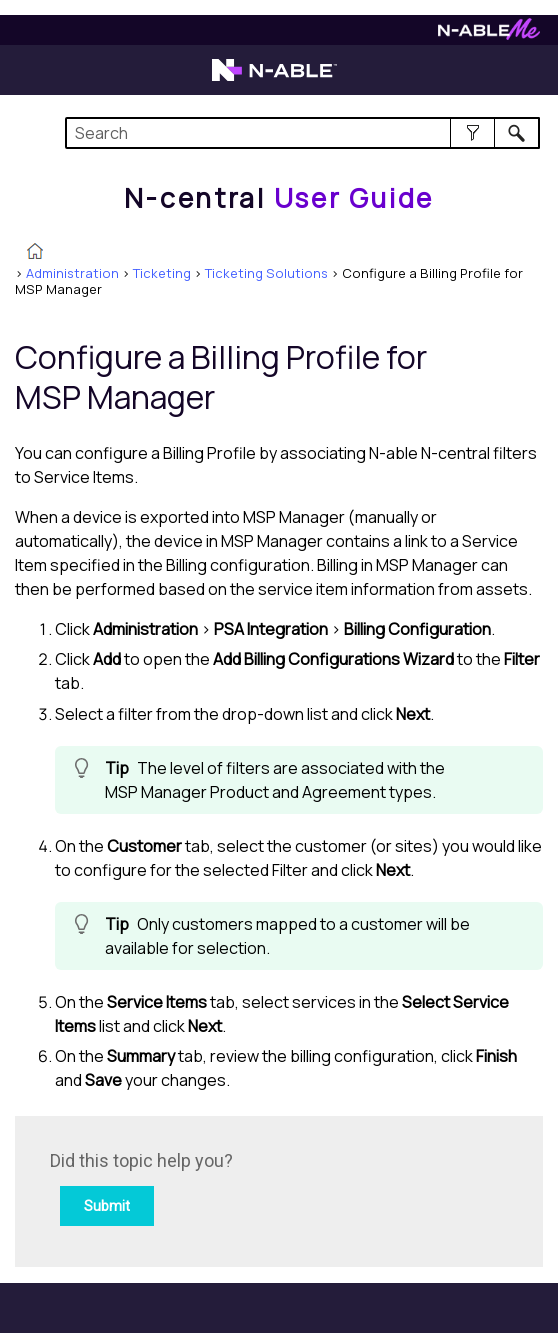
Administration (72, 273)
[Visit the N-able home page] (274, 79)
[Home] (279, 198)
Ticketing (162, 273)
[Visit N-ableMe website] (489, 34)
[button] (472, 133)
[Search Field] (302, 133)
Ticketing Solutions (266, 273)
